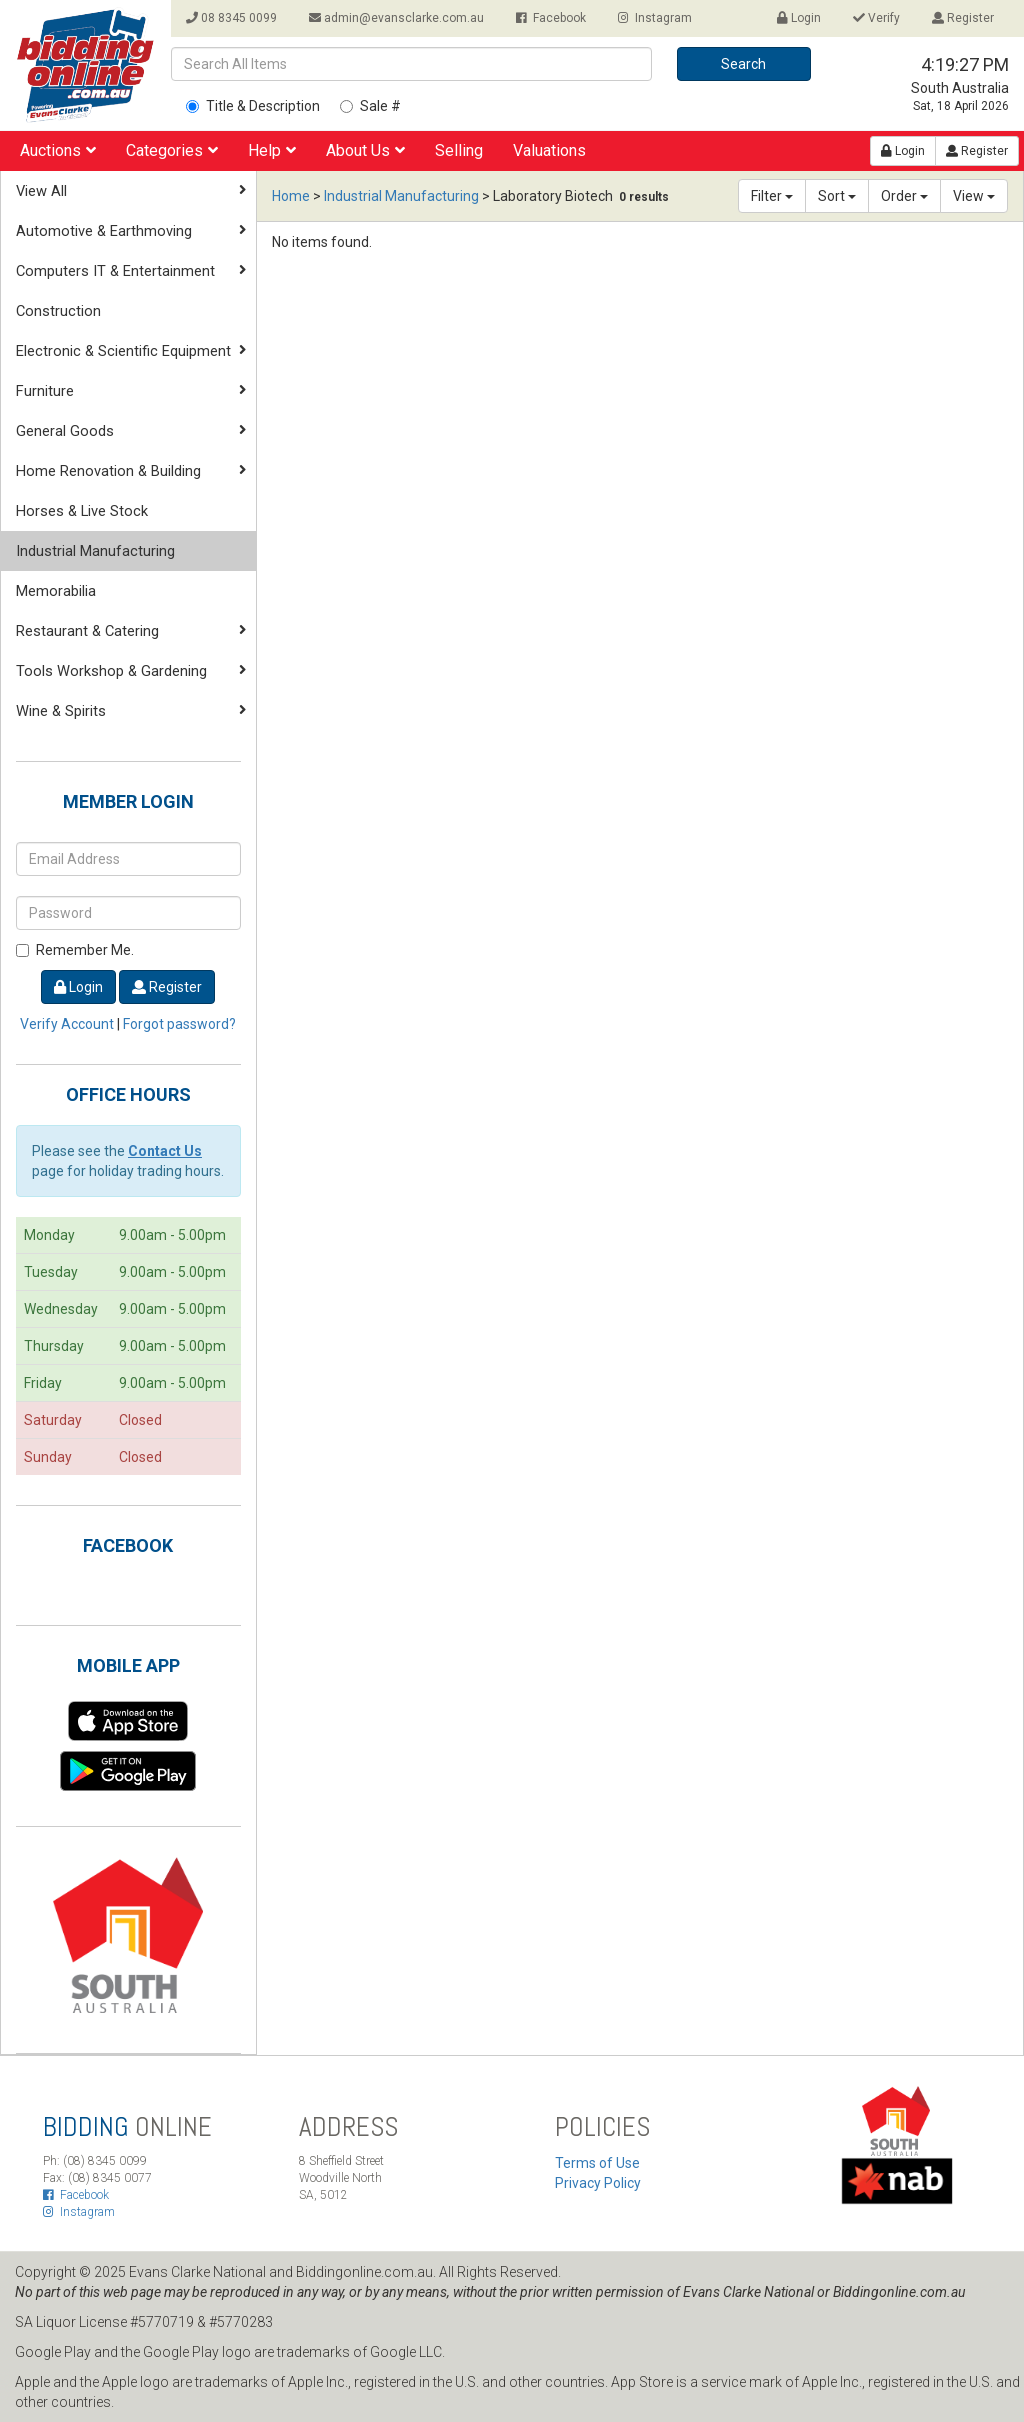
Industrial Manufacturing (95, 551)
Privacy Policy (598, 2183)
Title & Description (253, 106)
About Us (365, 150)
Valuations (549, 150)
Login (799, 18)
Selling (459, 150)
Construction (58, 311)
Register (963, 18)
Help (272, 150)
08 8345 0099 (231, 18)
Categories (172, 150)
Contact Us (165, 1151)
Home (291, 196)
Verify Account (67, 1024)
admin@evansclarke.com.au (396, 18)
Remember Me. (75, 950)
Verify (876, 18)
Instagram (655, 18)
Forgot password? (179, 1024)
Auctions (58, 150)
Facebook (551, 18)
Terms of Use (597, 2163)
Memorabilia (56, 591)
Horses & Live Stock (82, 511)
